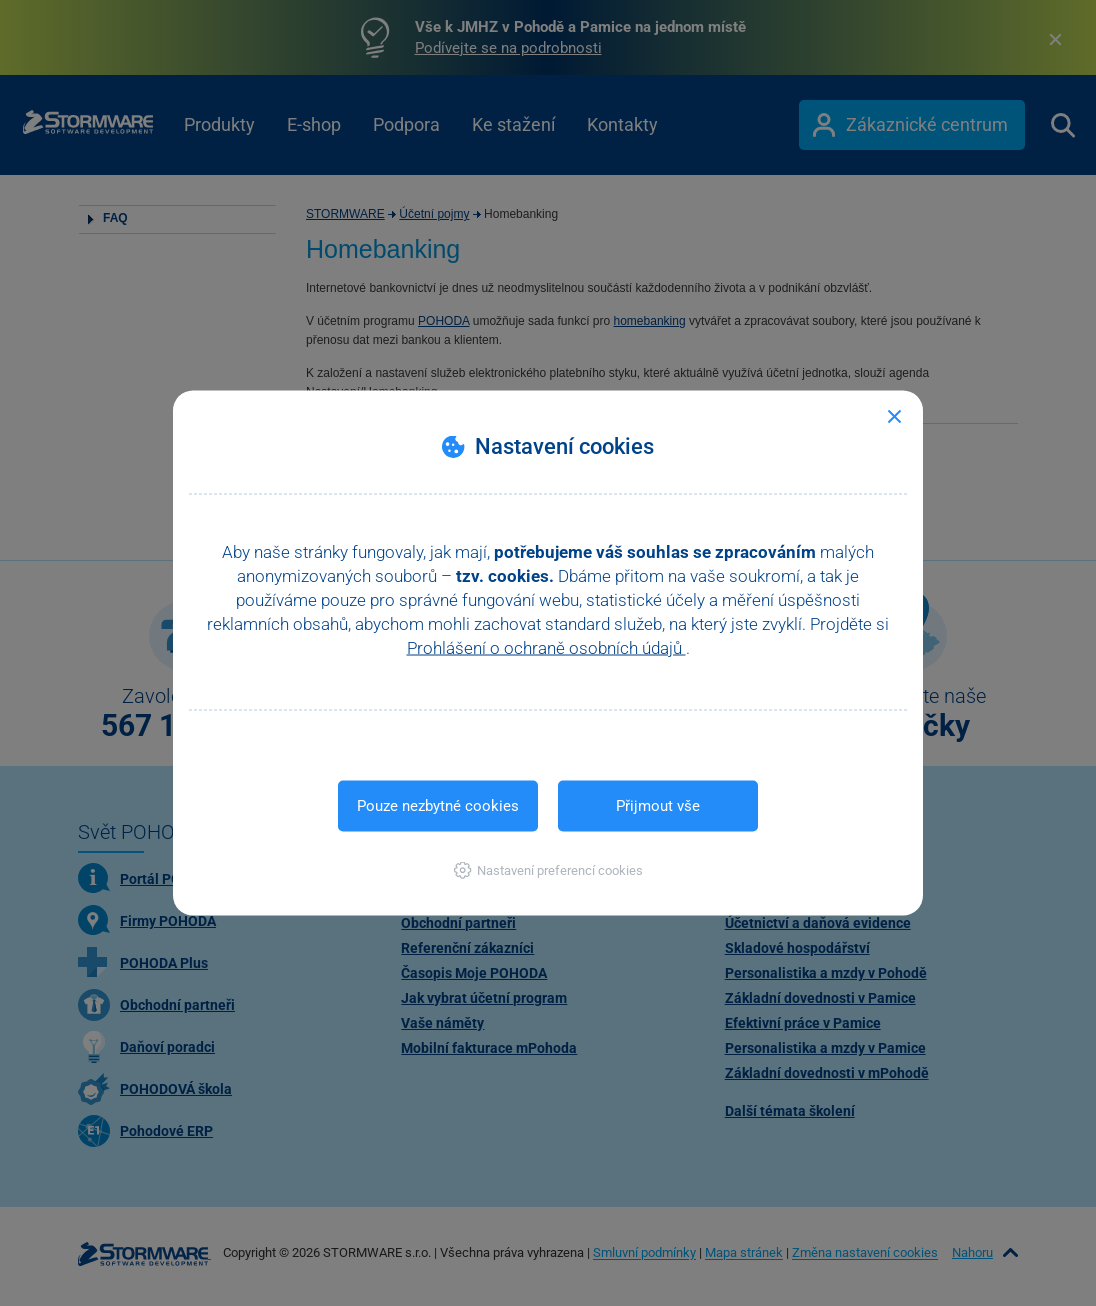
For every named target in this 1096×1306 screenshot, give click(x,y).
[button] (548, 870)
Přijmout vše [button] (658, 806)
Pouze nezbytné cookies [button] (438, 806)
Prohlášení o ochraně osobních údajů (546, 648)
